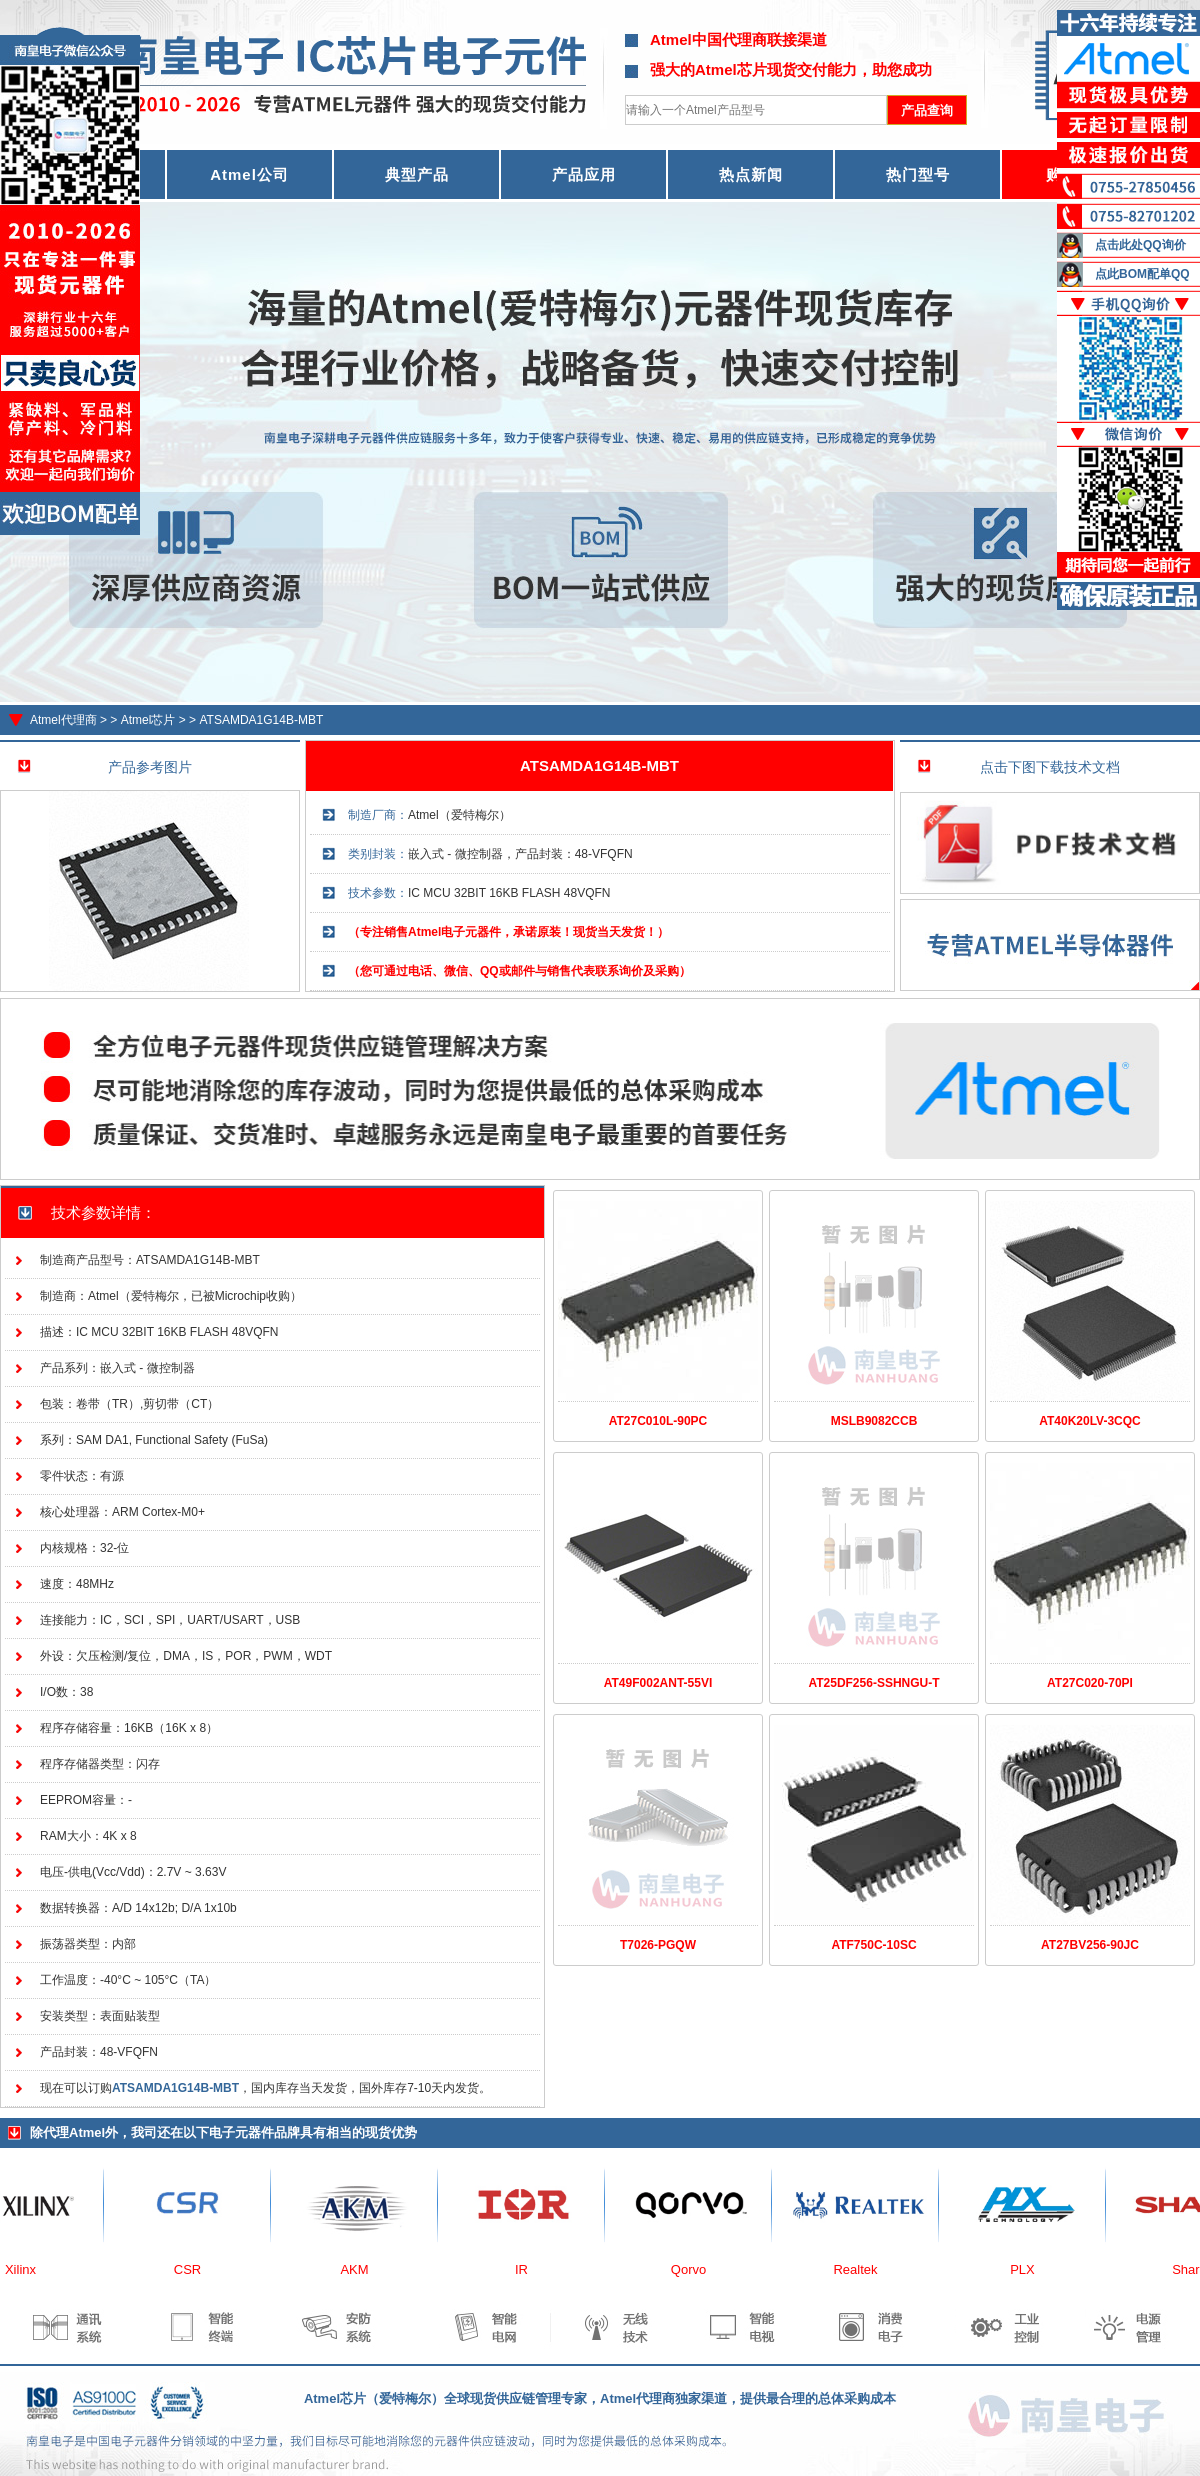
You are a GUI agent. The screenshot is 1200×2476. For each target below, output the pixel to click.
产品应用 (584, 174)
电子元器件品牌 (254, 2132)
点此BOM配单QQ (1142, 274)
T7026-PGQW (658, 1945)
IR (527, 2269)
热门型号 (918, 174)
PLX (1028, 2269)
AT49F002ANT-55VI (658, 1683)
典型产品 (417, 174)
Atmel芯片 (148, 720)
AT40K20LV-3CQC (1090, 1421)
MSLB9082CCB (874, 1421)
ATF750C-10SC (873, 1945)
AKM (360, 2269)
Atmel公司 (249, 174)
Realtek (861, 2269)
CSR (193, 2269)
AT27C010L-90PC (658, 1421)
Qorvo (694, 2269)
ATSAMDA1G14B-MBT (261, 720)
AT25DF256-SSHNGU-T (873, 1683)
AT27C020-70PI (1090, 1683)
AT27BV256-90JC (1090, 1945)
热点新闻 (751, 174)
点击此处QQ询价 (1140, 245)
